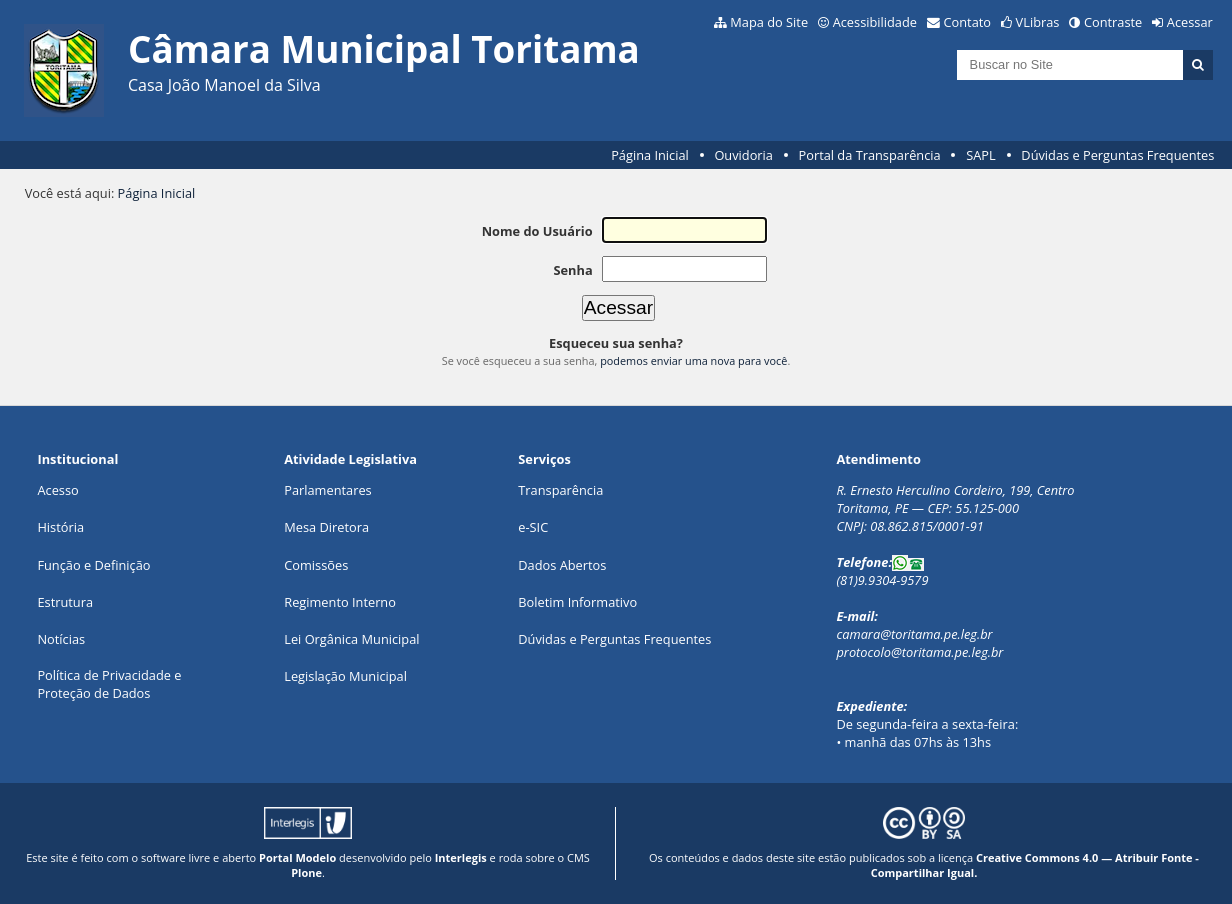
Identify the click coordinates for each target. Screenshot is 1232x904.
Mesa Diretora (326, 527)
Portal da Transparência (870, 155)
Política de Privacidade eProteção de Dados (109, 684)
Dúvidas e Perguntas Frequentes (1117, 155)
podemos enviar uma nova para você (693, 360)
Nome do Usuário (537, 231)
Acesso (57, 490)
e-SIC (533, 527)
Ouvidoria (743, 155)
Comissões (316, 565)
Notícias (61, 639)
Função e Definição (93, 565)
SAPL (981, 155)
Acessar (1190, 22)
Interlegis (461, 857)
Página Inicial (650, 155)
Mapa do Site (769, 22)
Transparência (560, 490)
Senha (572, 270)
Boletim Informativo (577, 602)
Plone (306, 872)
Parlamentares (327, 490)
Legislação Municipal (345, 676)
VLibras (1038, 22)
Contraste (1113, 22)
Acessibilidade (875, 22)
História (60, 527)
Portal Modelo (297, 857)
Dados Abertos (562, 565)
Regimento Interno (340, 602)
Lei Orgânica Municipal (351, 639)
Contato (968, 22)
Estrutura (65, 602)
